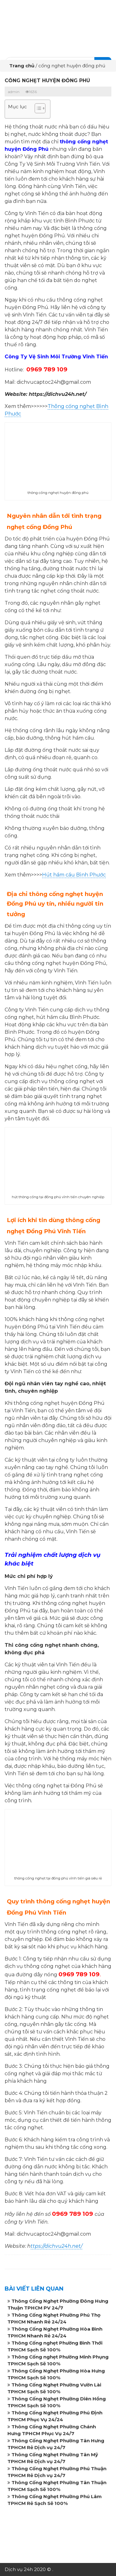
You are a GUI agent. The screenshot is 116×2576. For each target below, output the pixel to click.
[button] (37, 109)
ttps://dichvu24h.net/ (56, 2246)
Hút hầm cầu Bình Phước (74, 875)
